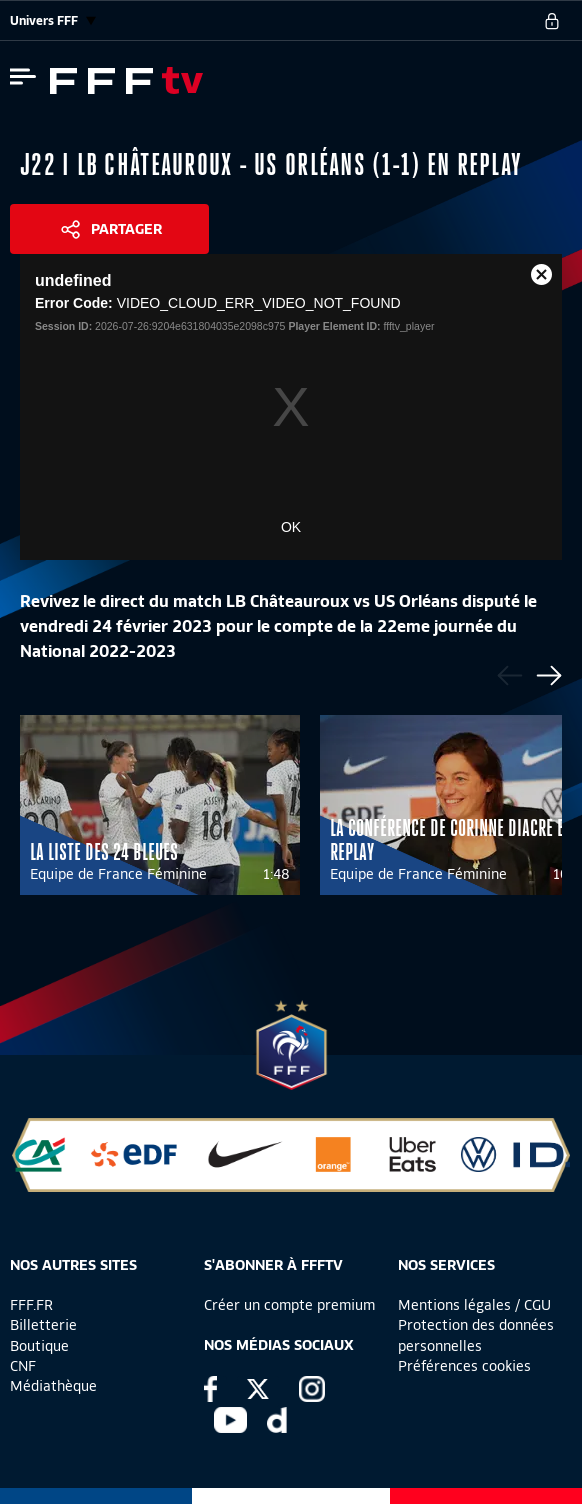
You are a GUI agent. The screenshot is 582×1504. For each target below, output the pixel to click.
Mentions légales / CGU (474, 1305)
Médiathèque (53, 1386)
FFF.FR (31, 1305)
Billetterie (43, 1325)
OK (291, 527)
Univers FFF (53, 20)
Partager (126, 229)
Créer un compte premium (289, 1305)
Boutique (39, 1346)
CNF (23, 1366)
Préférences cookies (464, 1366)
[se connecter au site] (552, 21)
